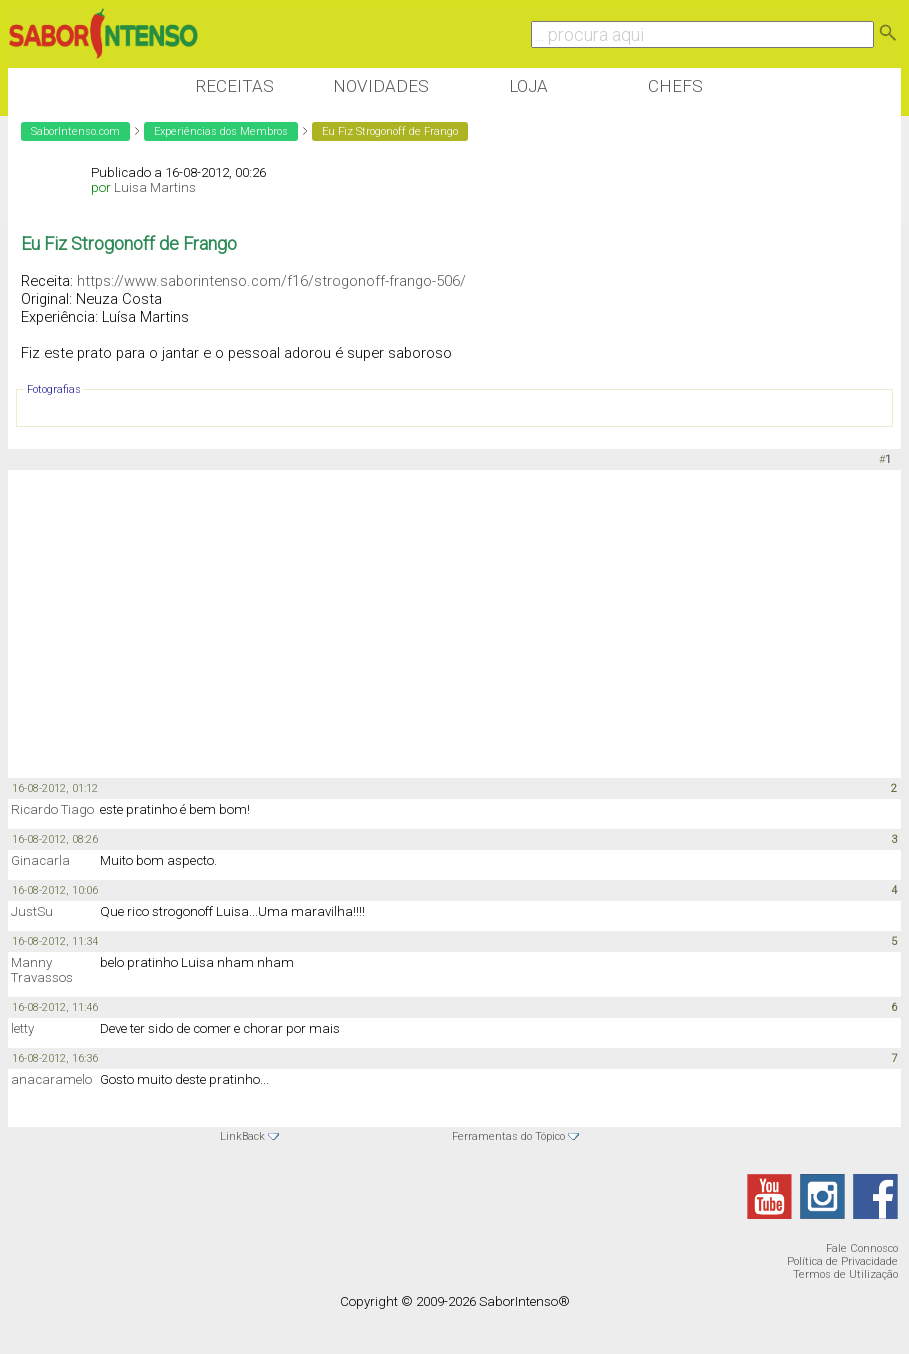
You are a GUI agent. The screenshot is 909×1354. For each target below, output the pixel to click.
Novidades (381, 86)
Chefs (675, 86)
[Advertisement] (372, 625)
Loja (528, 86)
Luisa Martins (155, 187)
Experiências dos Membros (221, 131)
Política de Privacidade (842, 1261)
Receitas (234, 86)
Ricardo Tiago (52, 809)
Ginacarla (40, 860)
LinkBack (242, 1136)
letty (22, 1028)
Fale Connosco (862, 1248)
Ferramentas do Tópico (508, 1136)
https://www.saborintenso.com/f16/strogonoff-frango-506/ (271, 281)
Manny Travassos (42, 970)
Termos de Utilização (845, 1274)
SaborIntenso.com (75, 131)
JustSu (32, 911)
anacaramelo (51, 1079)
